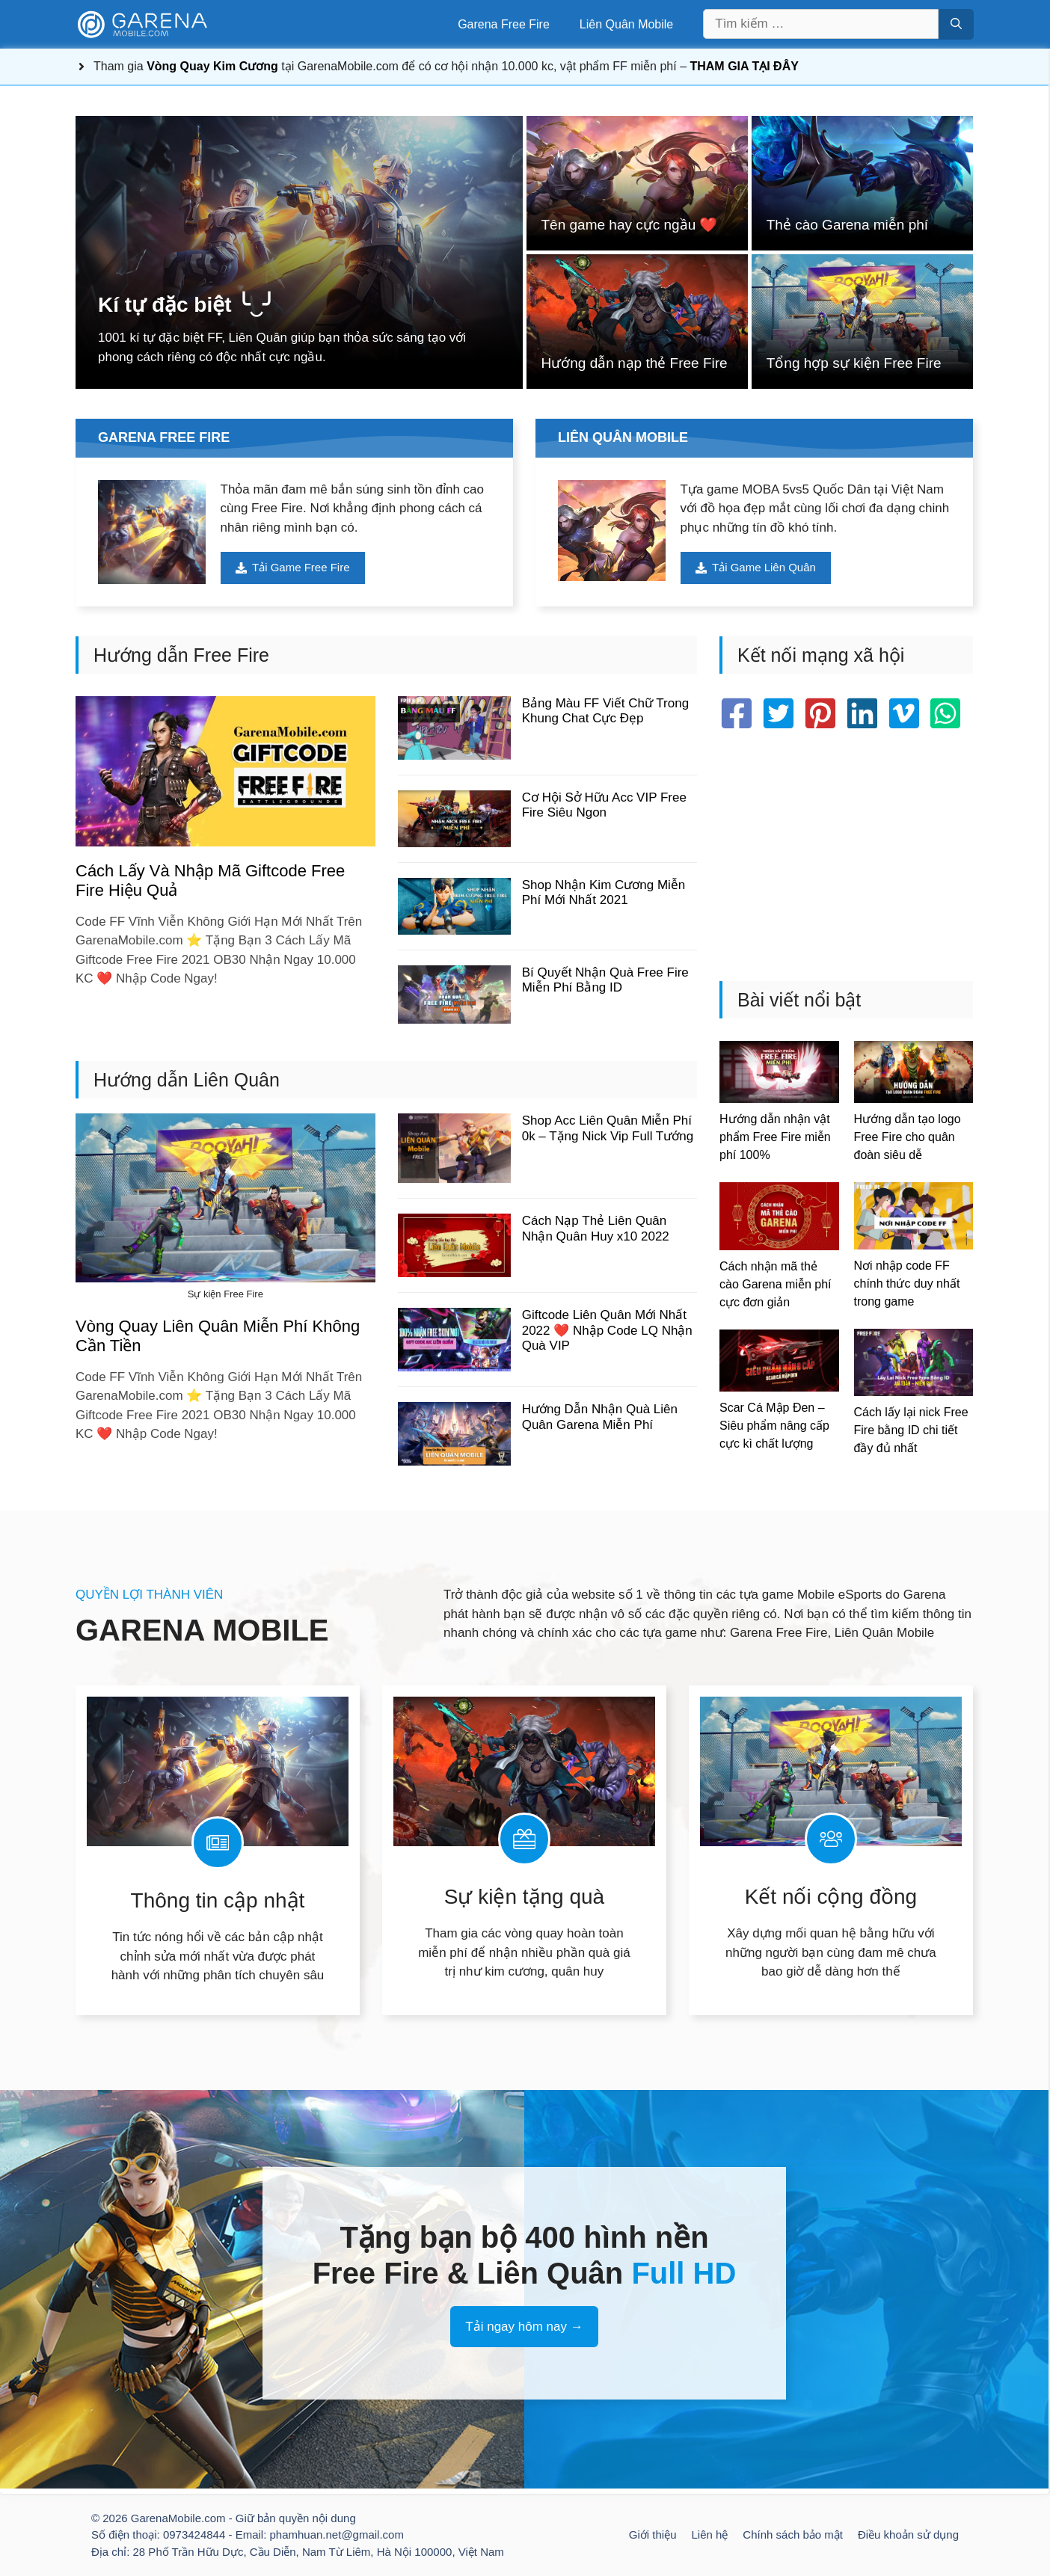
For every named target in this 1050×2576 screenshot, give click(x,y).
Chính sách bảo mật (793, 2535)
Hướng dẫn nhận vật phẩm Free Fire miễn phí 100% (775, 1137)
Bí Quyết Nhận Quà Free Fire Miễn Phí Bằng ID (605, 980)
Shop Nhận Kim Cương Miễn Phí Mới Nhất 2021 (604, 893)
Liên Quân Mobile (626, 24)
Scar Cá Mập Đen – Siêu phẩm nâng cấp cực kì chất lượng (774, 1426)
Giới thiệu (653, 2535)
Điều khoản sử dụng (908, 2535)
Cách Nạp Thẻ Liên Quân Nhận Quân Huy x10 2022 (595, 1229)
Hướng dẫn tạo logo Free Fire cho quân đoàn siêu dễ (907, 1137)
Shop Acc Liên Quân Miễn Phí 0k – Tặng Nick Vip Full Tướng (607, 1128)
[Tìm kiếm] (956, 24)
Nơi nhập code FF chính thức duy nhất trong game (907, 1284)
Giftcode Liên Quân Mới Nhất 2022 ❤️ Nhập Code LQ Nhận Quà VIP (607, 1331)
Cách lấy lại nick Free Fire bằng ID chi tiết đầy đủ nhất (911, 1430)
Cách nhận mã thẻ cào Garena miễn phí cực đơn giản (775, 1285)
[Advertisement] (846, 854)
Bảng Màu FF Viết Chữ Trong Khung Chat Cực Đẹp (605, 711)
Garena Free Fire (504, 24)
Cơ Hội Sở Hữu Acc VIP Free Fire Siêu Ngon (604, 805)
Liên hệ (709, 2535)
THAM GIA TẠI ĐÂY (744, 66)
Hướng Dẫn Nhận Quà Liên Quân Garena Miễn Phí (600, 1417)
